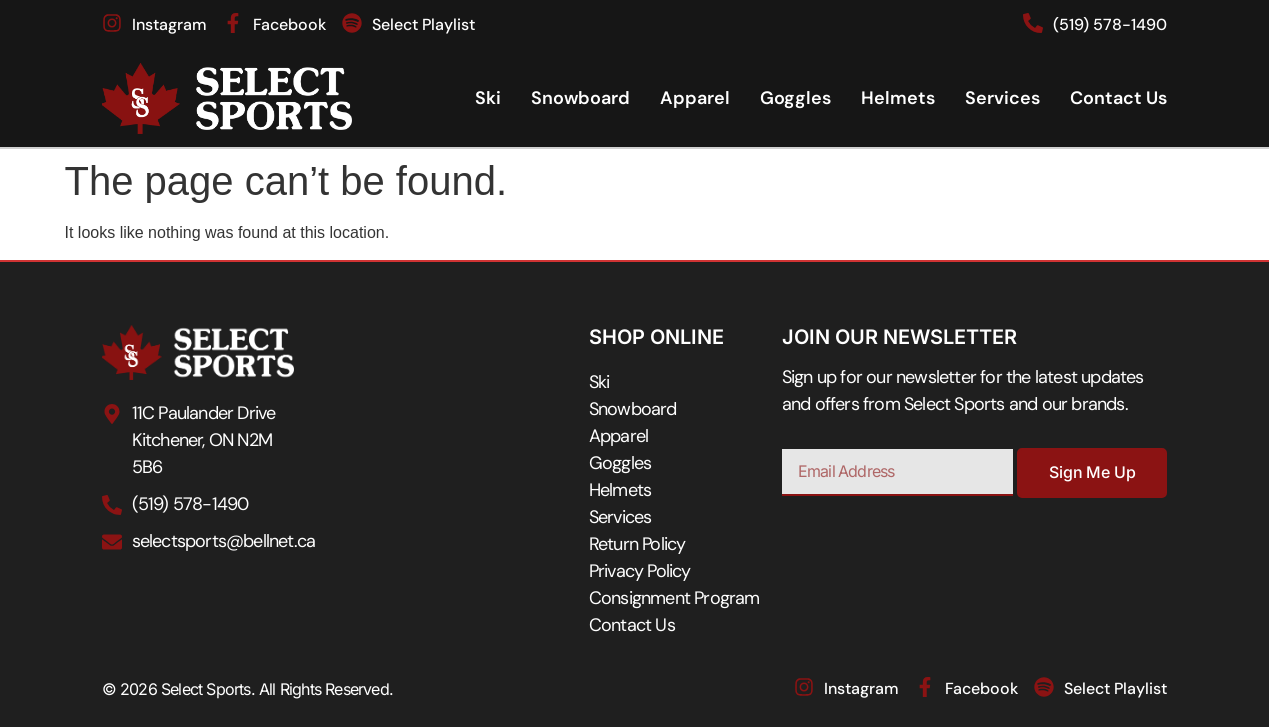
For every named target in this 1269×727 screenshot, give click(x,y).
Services (1002, 98)
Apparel (695, 98)
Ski (488, 98)
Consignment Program (674, 598)
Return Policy (637, 544)
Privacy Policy (640, 571)
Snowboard (580, 98)
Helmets (898, 98)
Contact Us (1118, 98)
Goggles (795, 98)
